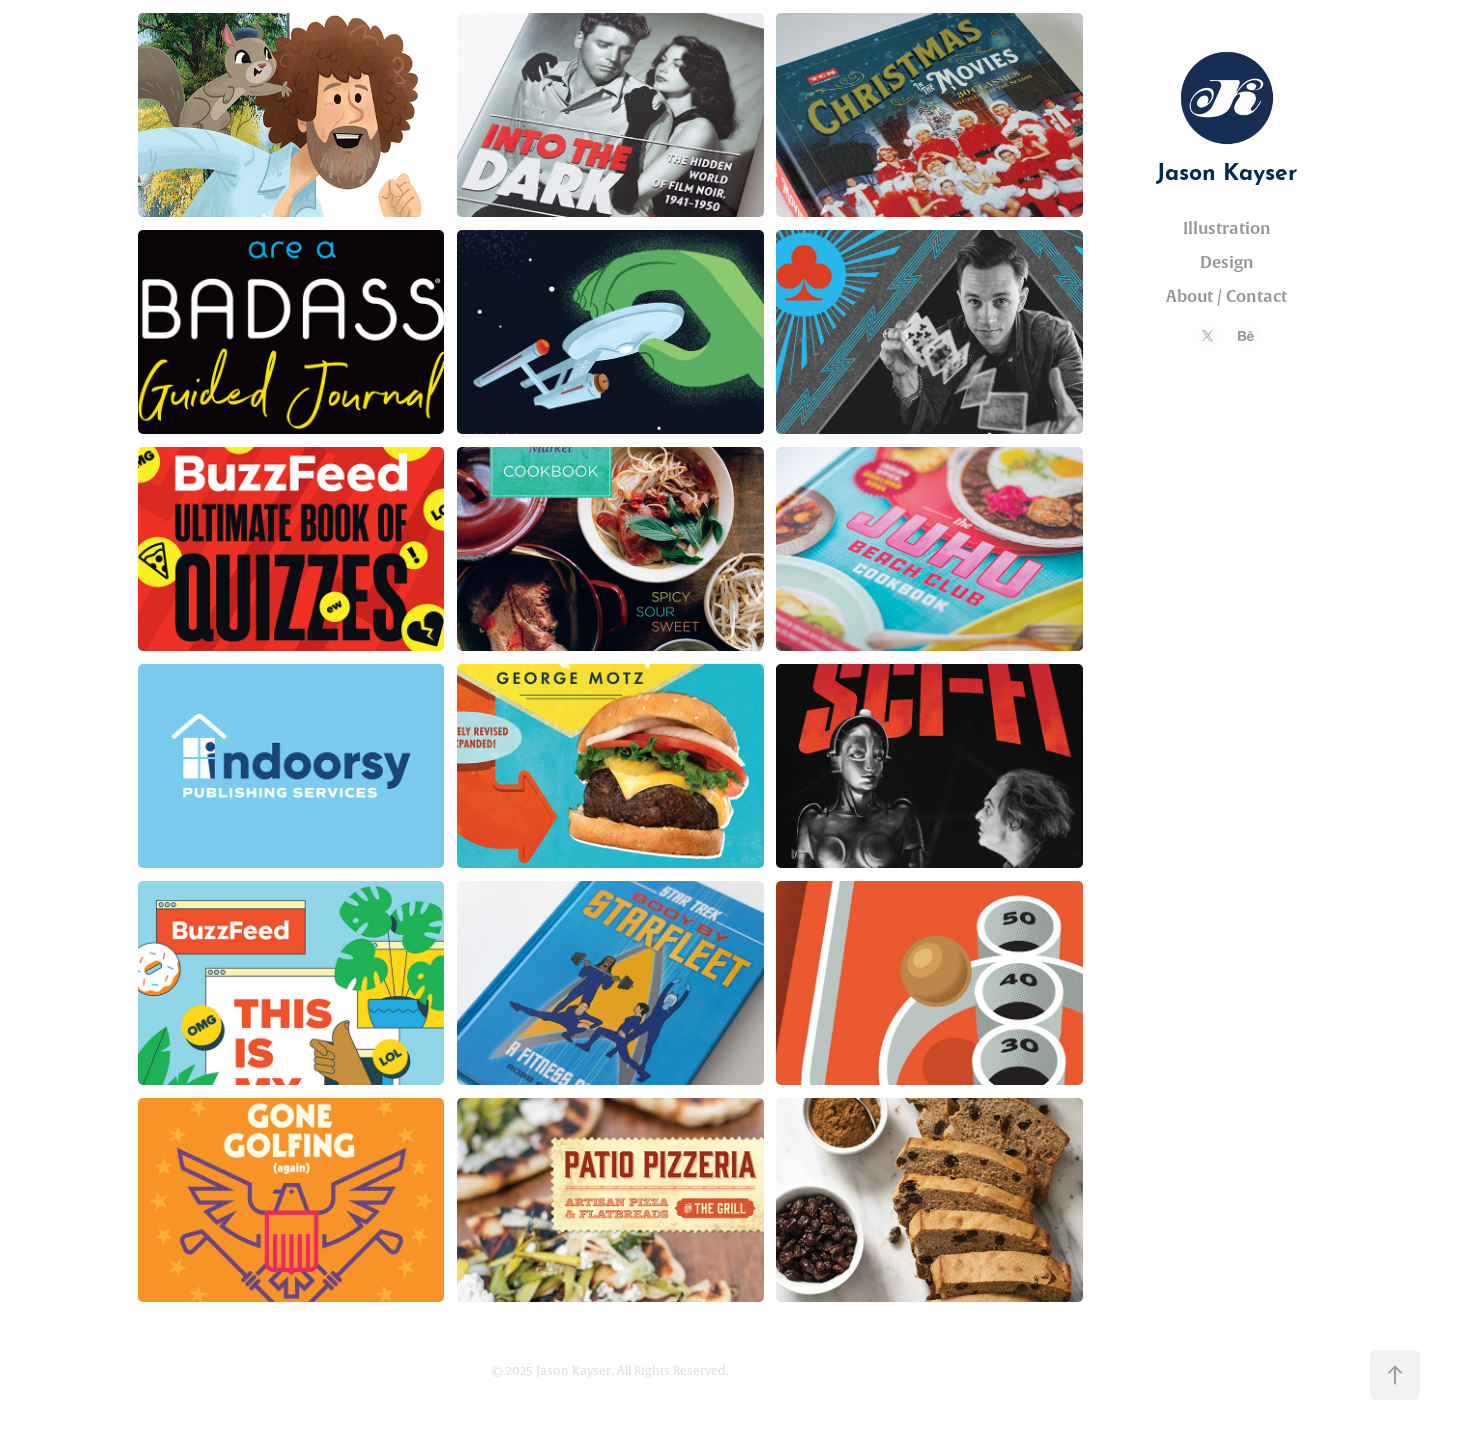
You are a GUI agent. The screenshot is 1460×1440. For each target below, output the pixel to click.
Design (1227, 262)
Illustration (1227, 228)
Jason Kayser (1226, 168)
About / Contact (1226, 296)
